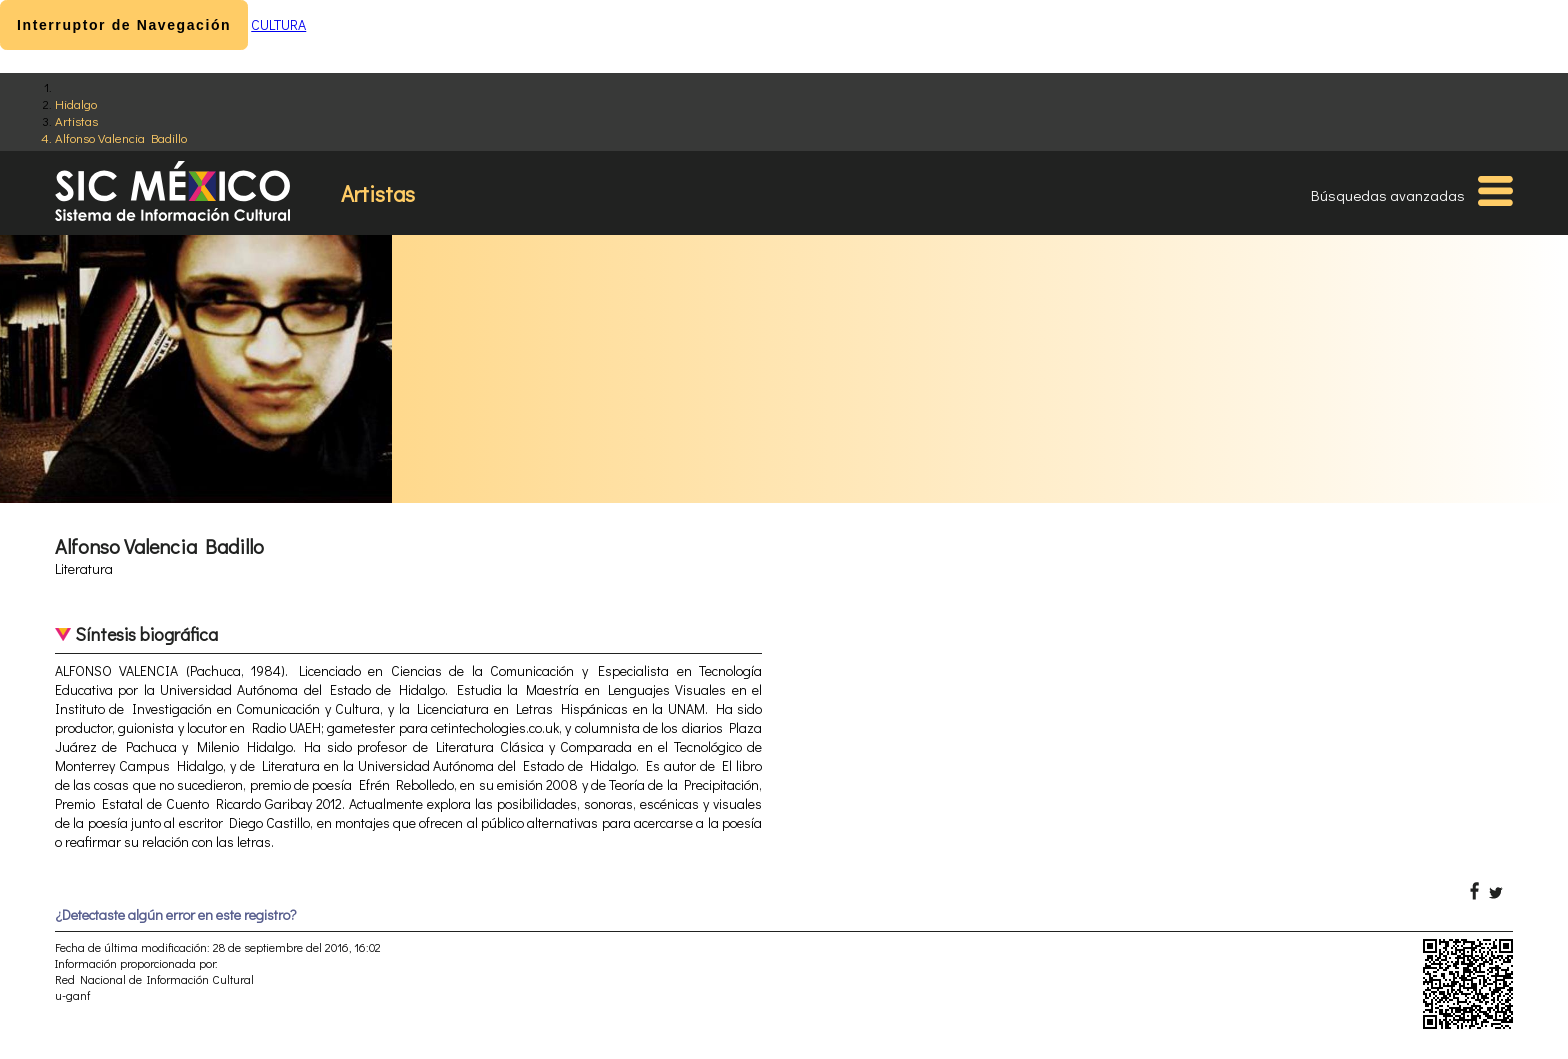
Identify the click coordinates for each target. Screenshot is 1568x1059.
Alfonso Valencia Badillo (121, 137)
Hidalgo (76, 103)
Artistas (76, 120)
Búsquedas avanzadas (1388, 195)
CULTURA (278, 24)
